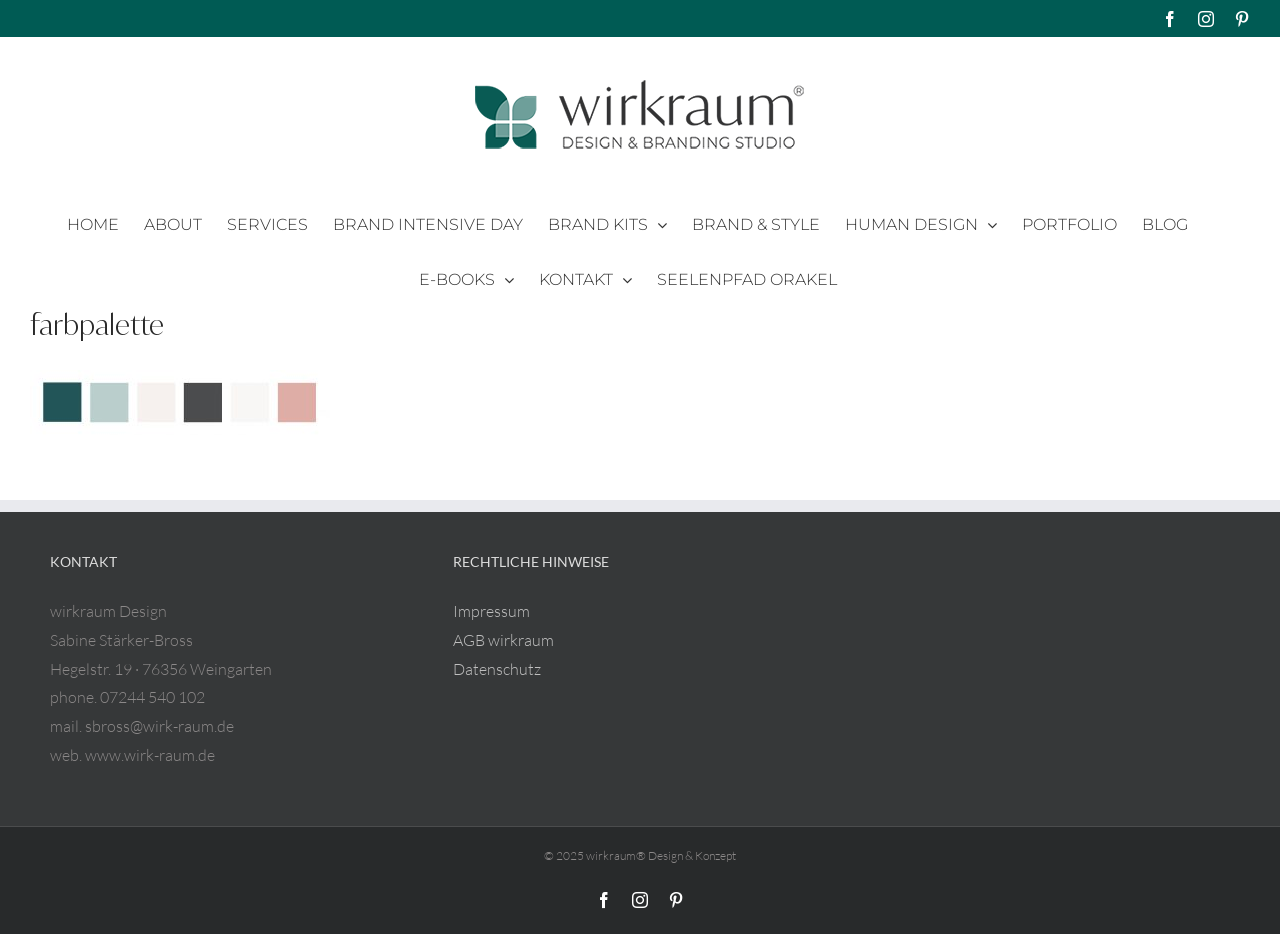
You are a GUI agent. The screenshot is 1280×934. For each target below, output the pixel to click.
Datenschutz (497, 669)
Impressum (491, 611)
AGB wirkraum (503, 640)
